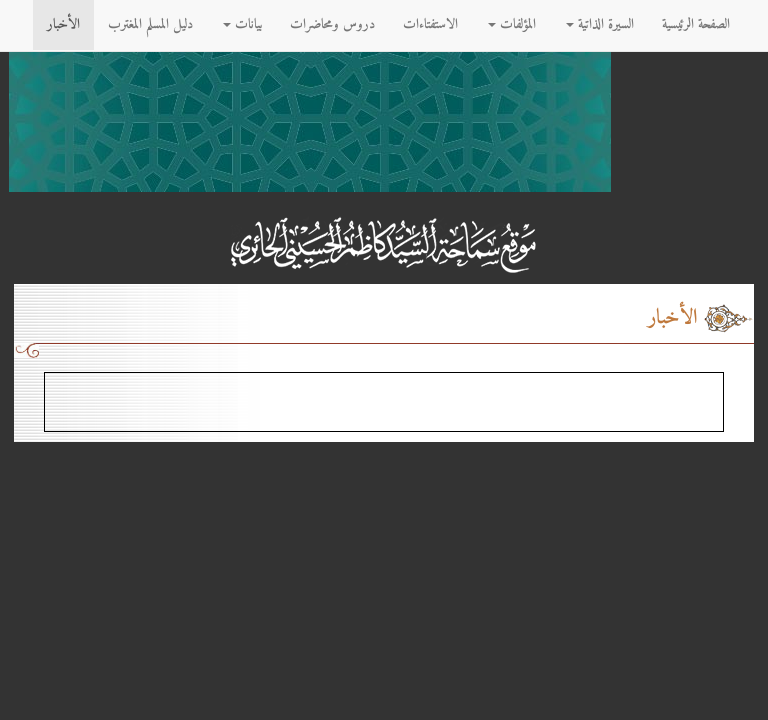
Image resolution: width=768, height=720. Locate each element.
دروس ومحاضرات (332, 24)
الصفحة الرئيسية (696, 24)
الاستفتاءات (430, 24)
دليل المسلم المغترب (150, 24)
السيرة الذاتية (600, 24)
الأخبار (63, 24)
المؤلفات (512, 24)
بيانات (242, 24)
